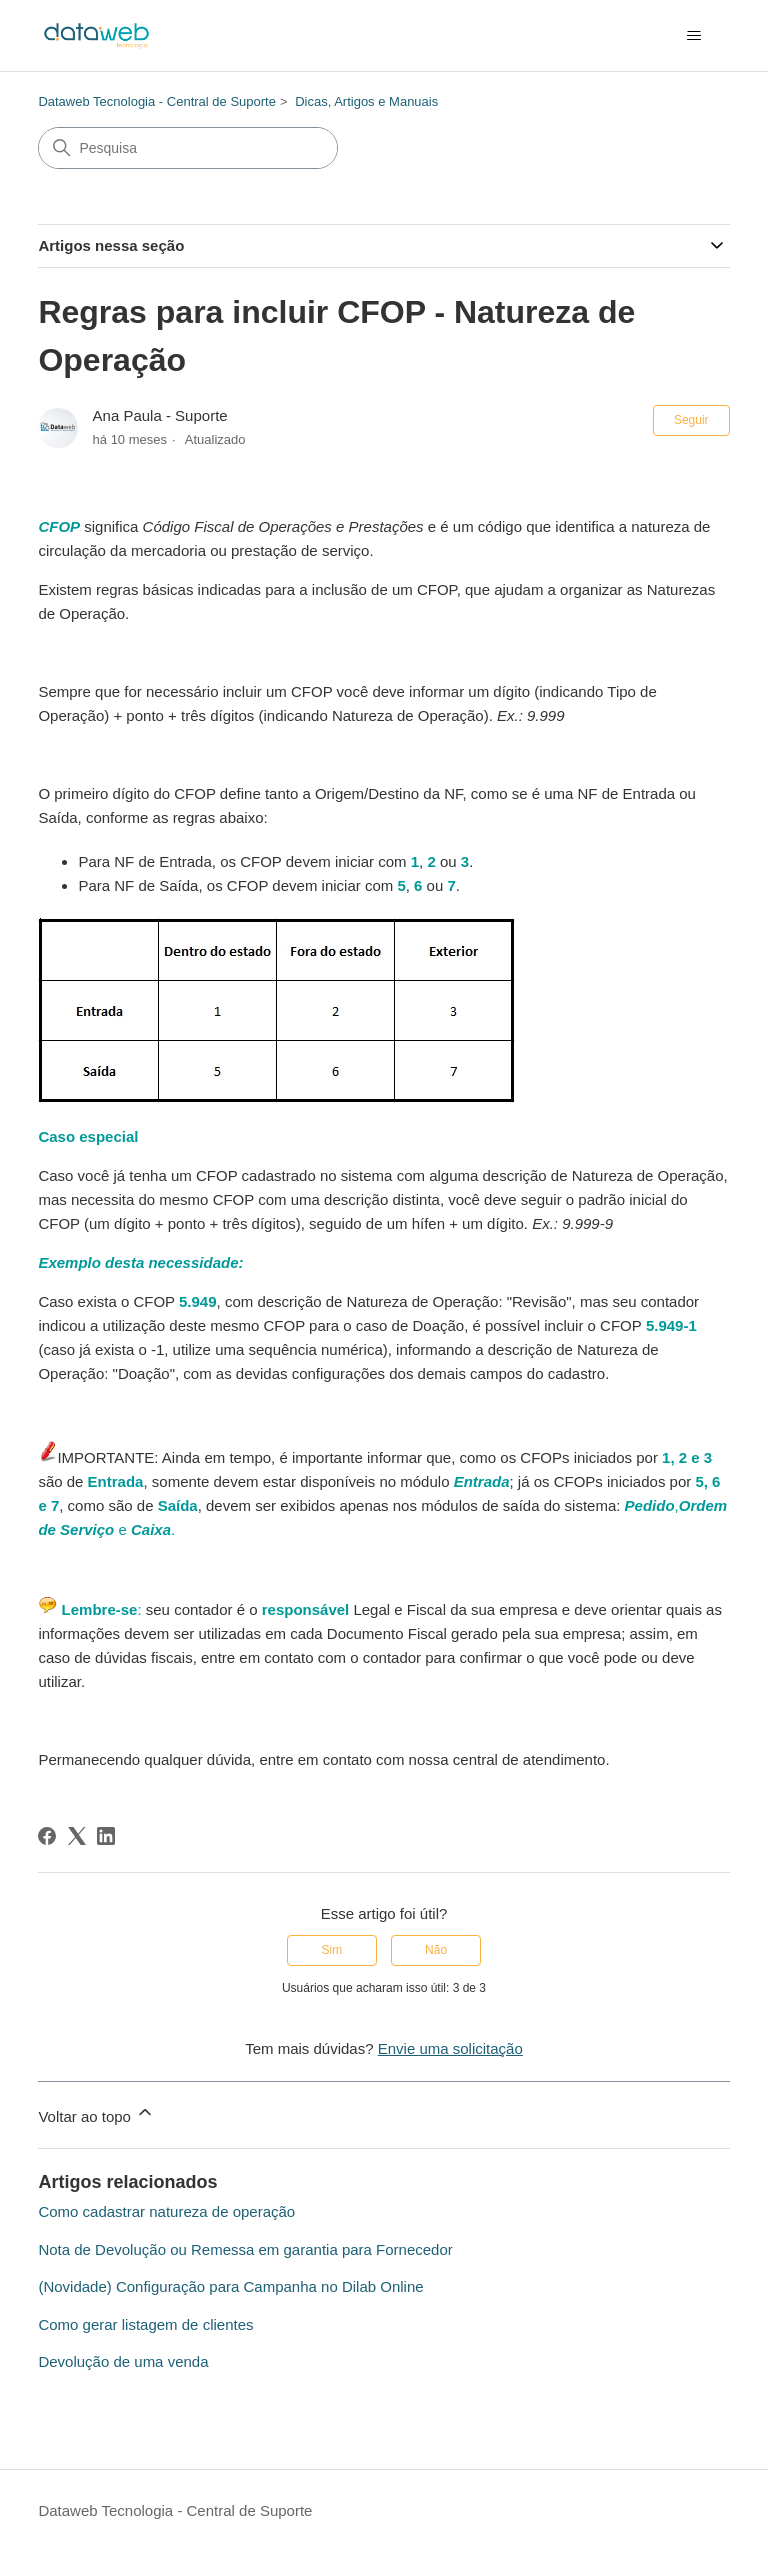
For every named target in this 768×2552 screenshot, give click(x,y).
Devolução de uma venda (123, 2361)
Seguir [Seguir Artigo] (691, 420)
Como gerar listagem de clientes (145, 2324)
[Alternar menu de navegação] (694, 36)
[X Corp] (77, 1836)
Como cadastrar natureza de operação (166, 2211)
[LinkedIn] (106, 1836)
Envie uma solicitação (450, 2048)
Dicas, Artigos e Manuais (366, 101)
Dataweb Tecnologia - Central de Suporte (157, 101)
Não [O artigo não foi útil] (436, 1950)
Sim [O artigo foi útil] (332, 1950)
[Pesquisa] (188, 148)
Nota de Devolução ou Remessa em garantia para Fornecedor (245, 2249)
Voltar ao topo (96, 2113)
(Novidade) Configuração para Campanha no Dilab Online (230, 2286)
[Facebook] (47, 1836)
